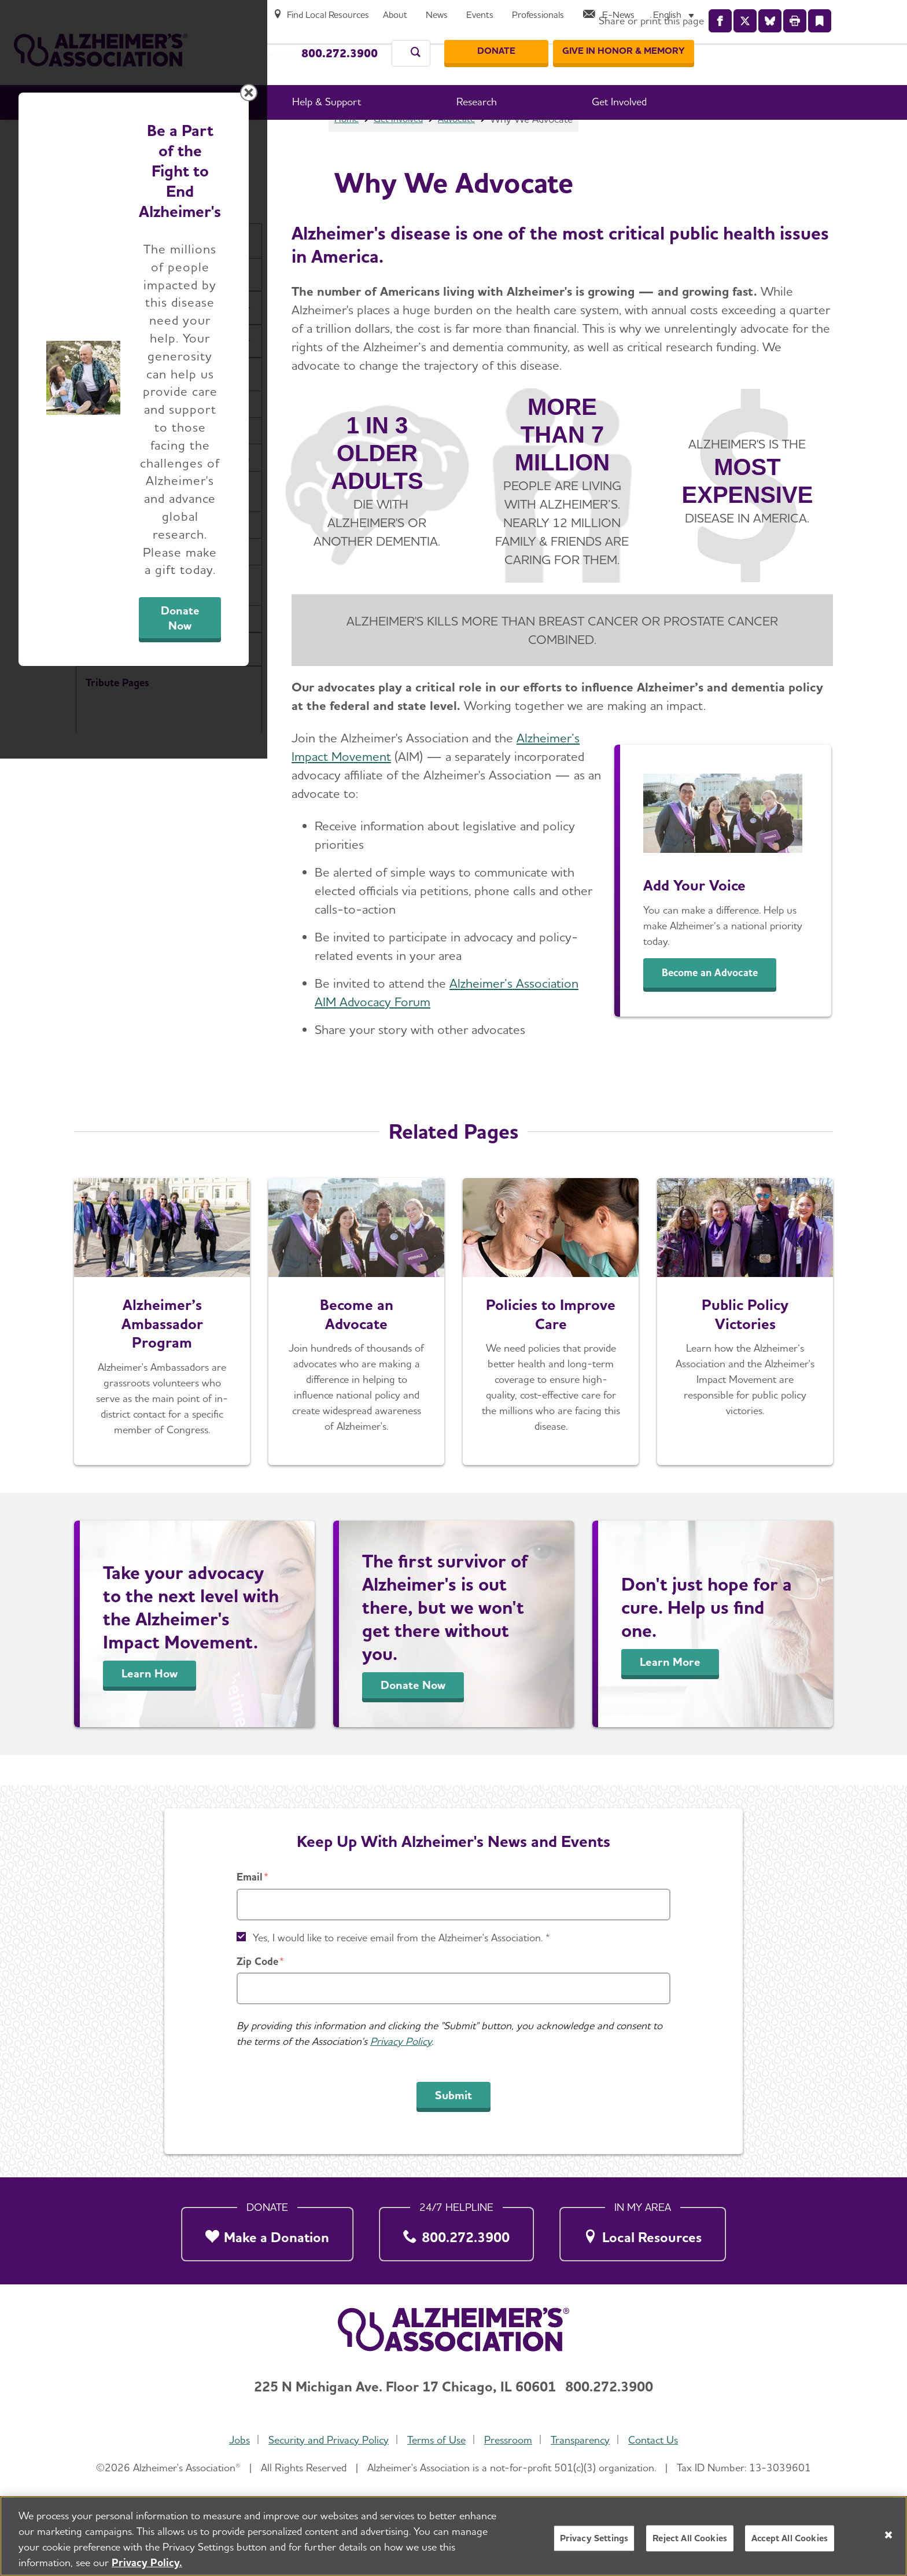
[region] (453, 2536)
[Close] (888, 2535)
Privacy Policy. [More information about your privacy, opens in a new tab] (147, 2562)
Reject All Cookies (689, 2538)
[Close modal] (728, 1140)
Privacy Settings (594, 2538)
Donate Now (582, 1396)
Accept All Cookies (789, 2538)
